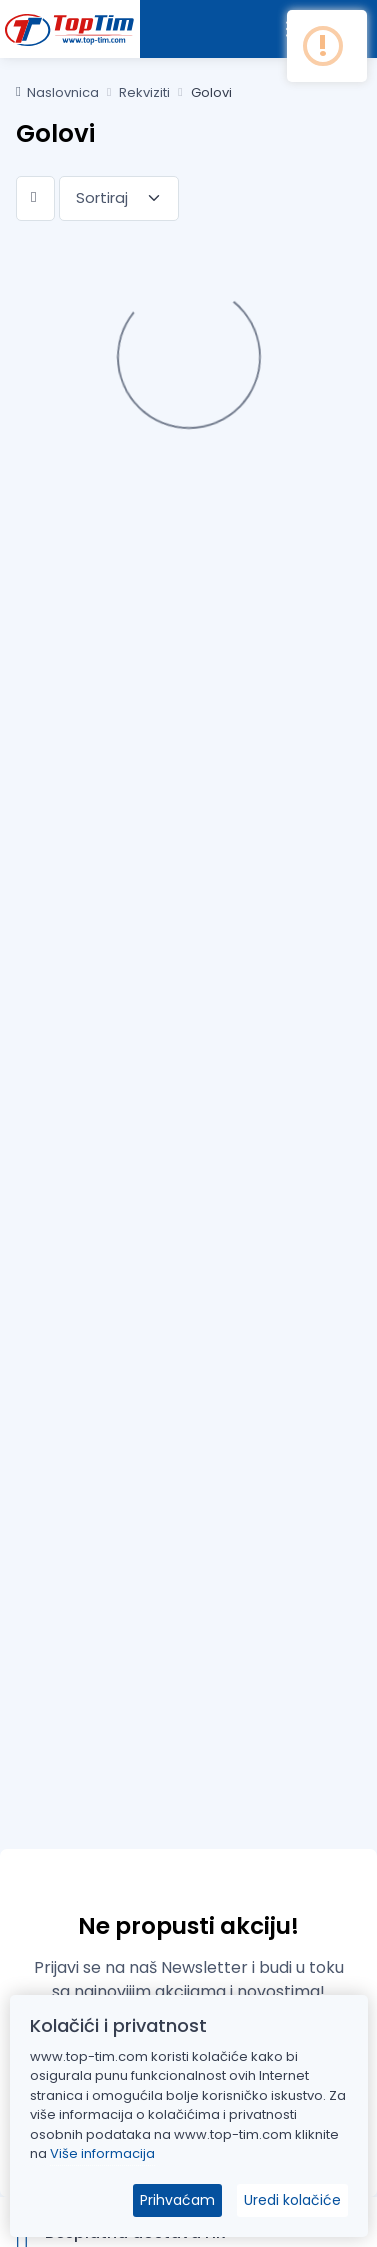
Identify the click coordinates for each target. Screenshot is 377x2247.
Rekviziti (144, 92)
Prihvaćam (177, 2200)
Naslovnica (57, 92)
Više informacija (102, 2153)
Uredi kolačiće (292, 2200)
